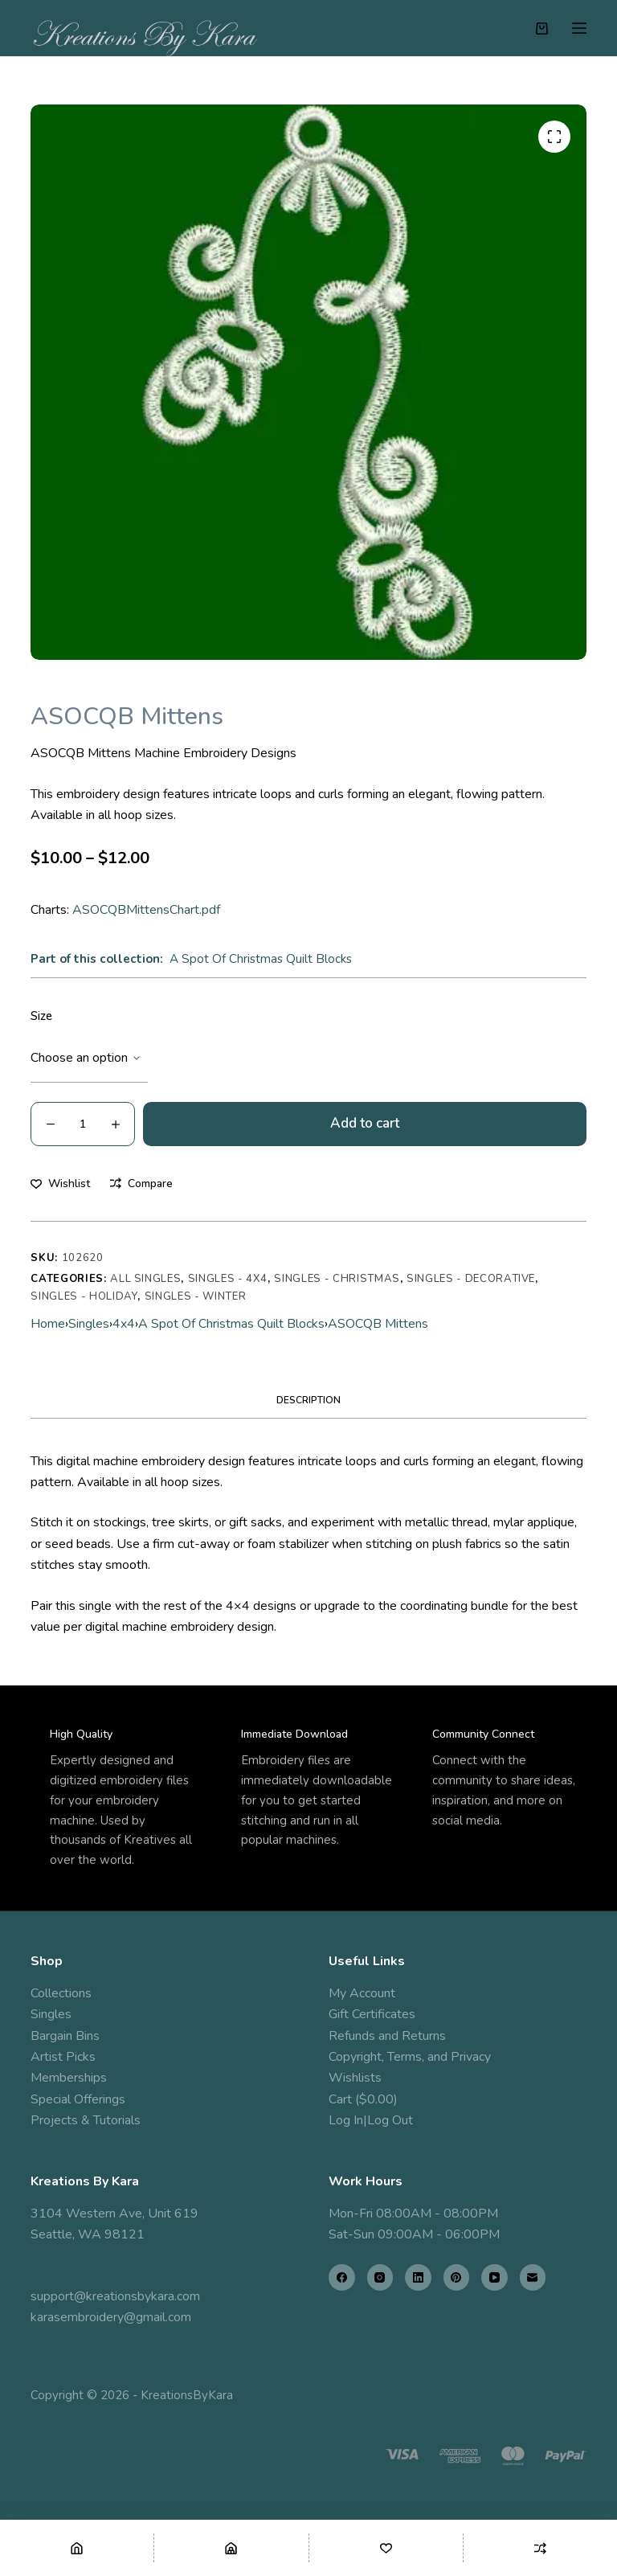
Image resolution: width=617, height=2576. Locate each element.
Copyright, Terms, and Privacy (410, 2057)
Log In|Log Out (371, 2120)
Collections (61, 1993)
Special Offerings (78, 2099)
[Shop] (231, 2547)
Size (41, 1016)
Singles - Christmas (336, 1279)
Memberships (69, 2078)
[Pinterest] (456, 2277)
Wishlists (355, 2078)
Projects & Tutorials (86, 2120)
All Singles (145, 1279)
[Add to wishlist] (60, 1183)
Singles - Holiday (84, 1296)
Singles (88, 1324)
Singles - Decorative (471, 1279)
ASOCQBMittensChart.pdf (146, 910)
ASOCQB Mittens (378, 1324)
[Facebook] (342, 2277)
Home (48, 1324)
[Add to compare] (141, 1183)
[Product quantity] (83, 1124)
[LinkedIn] (418, 2277)
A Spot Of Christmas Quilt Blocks (261, 959)
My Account (362, 1993)
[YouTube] (494, 2277)
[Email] (533, 2277)
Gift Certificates (372, 2014)
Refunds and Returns (387, 2036)
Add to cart (364, 1123)
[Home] (77, 2547)
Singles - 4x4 (228, 1279)
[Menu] (579, 28)
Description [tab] (308, 1400)
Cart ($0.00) (363, 2099)
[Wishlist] (386, 2547)
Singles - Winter (195, 1296)
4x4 (123, 1324)
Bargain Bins (65, 2036)
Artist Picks (63, 2057)
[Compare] (540, 2547)
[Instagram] (380, 2277)
